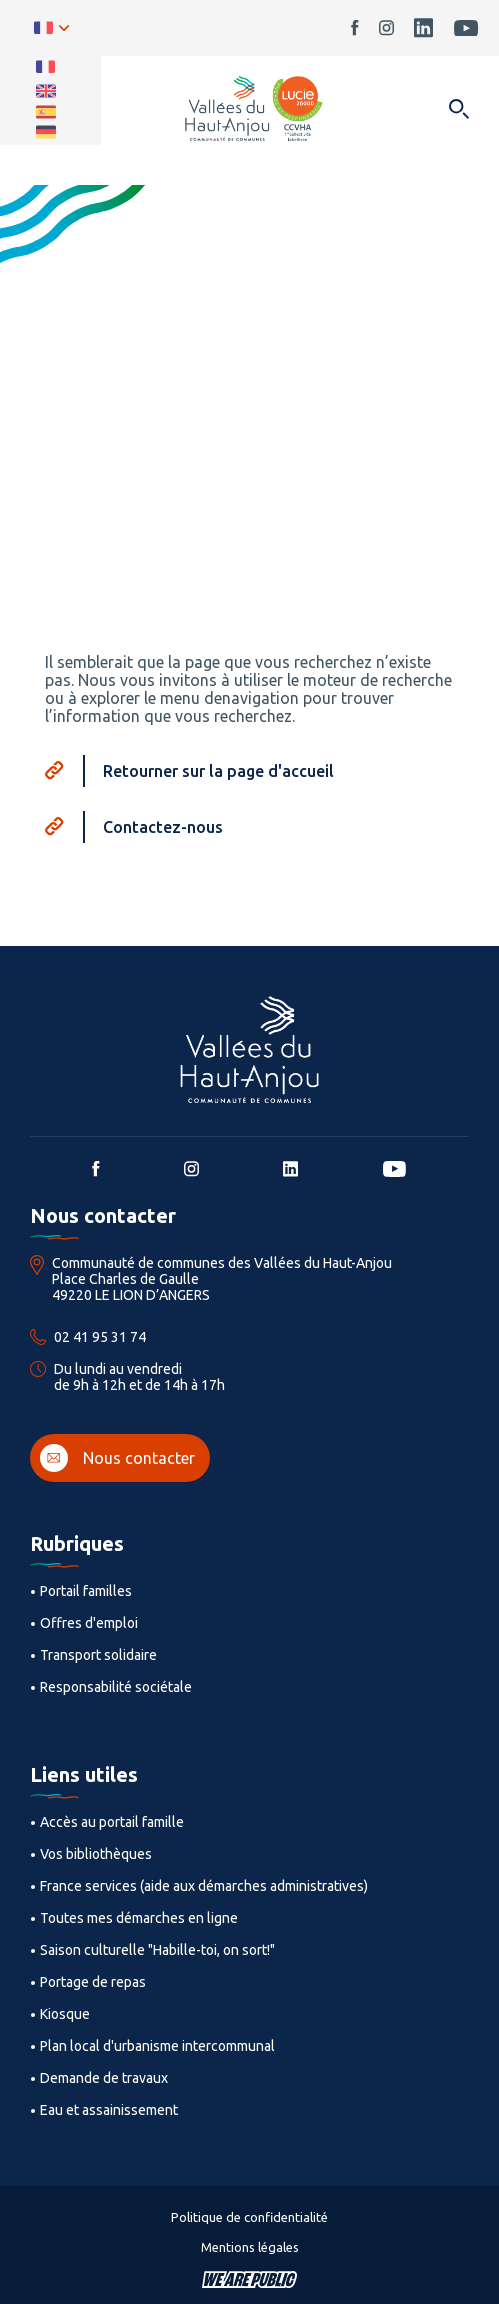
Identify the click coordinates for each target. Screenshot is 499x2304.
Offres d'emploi (89, 1623)
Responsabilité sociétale (116, 1687)
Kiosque (65, 2014)
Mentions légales (250, 2247)
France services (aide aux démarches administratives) (204, 1886)
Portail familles (86, 1591)
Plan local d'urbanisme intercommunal (157, 2046)
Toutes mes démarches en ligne (139, 1918)
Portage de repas (93, 1982)
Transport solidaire (98, 1655)
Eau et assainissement (109, 2110)
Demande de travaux (104, 2078)
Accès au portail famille (112, 1822)
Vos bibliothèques (96, 1854)
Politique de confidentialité (249, 2217)
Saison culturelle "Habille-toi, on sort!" (157, 1950)
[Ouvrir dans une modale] (458, 110)
